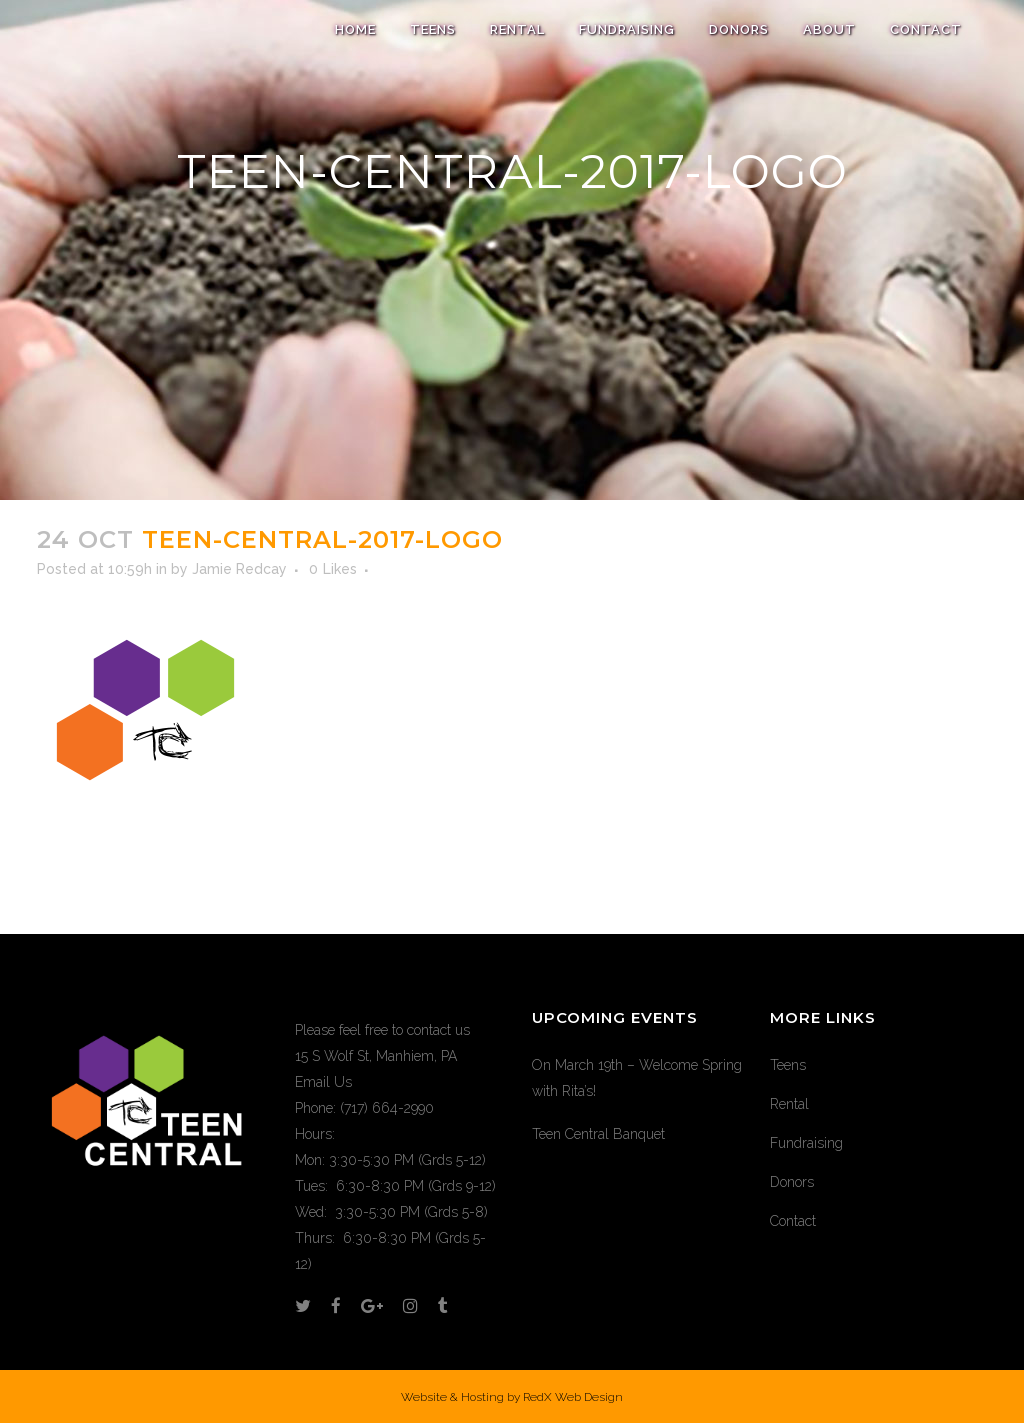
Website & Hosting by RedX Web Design (512, 1397)
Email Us (323, 1082)
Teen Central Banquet (598, 1134)
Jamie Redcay (239, 569)
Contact (793, 1221)
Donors (792, 1182)
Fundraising (806, 1143)
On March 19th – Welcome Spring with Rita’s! (637, 1078)
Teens (788, 1065)
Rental (789, 1104)
